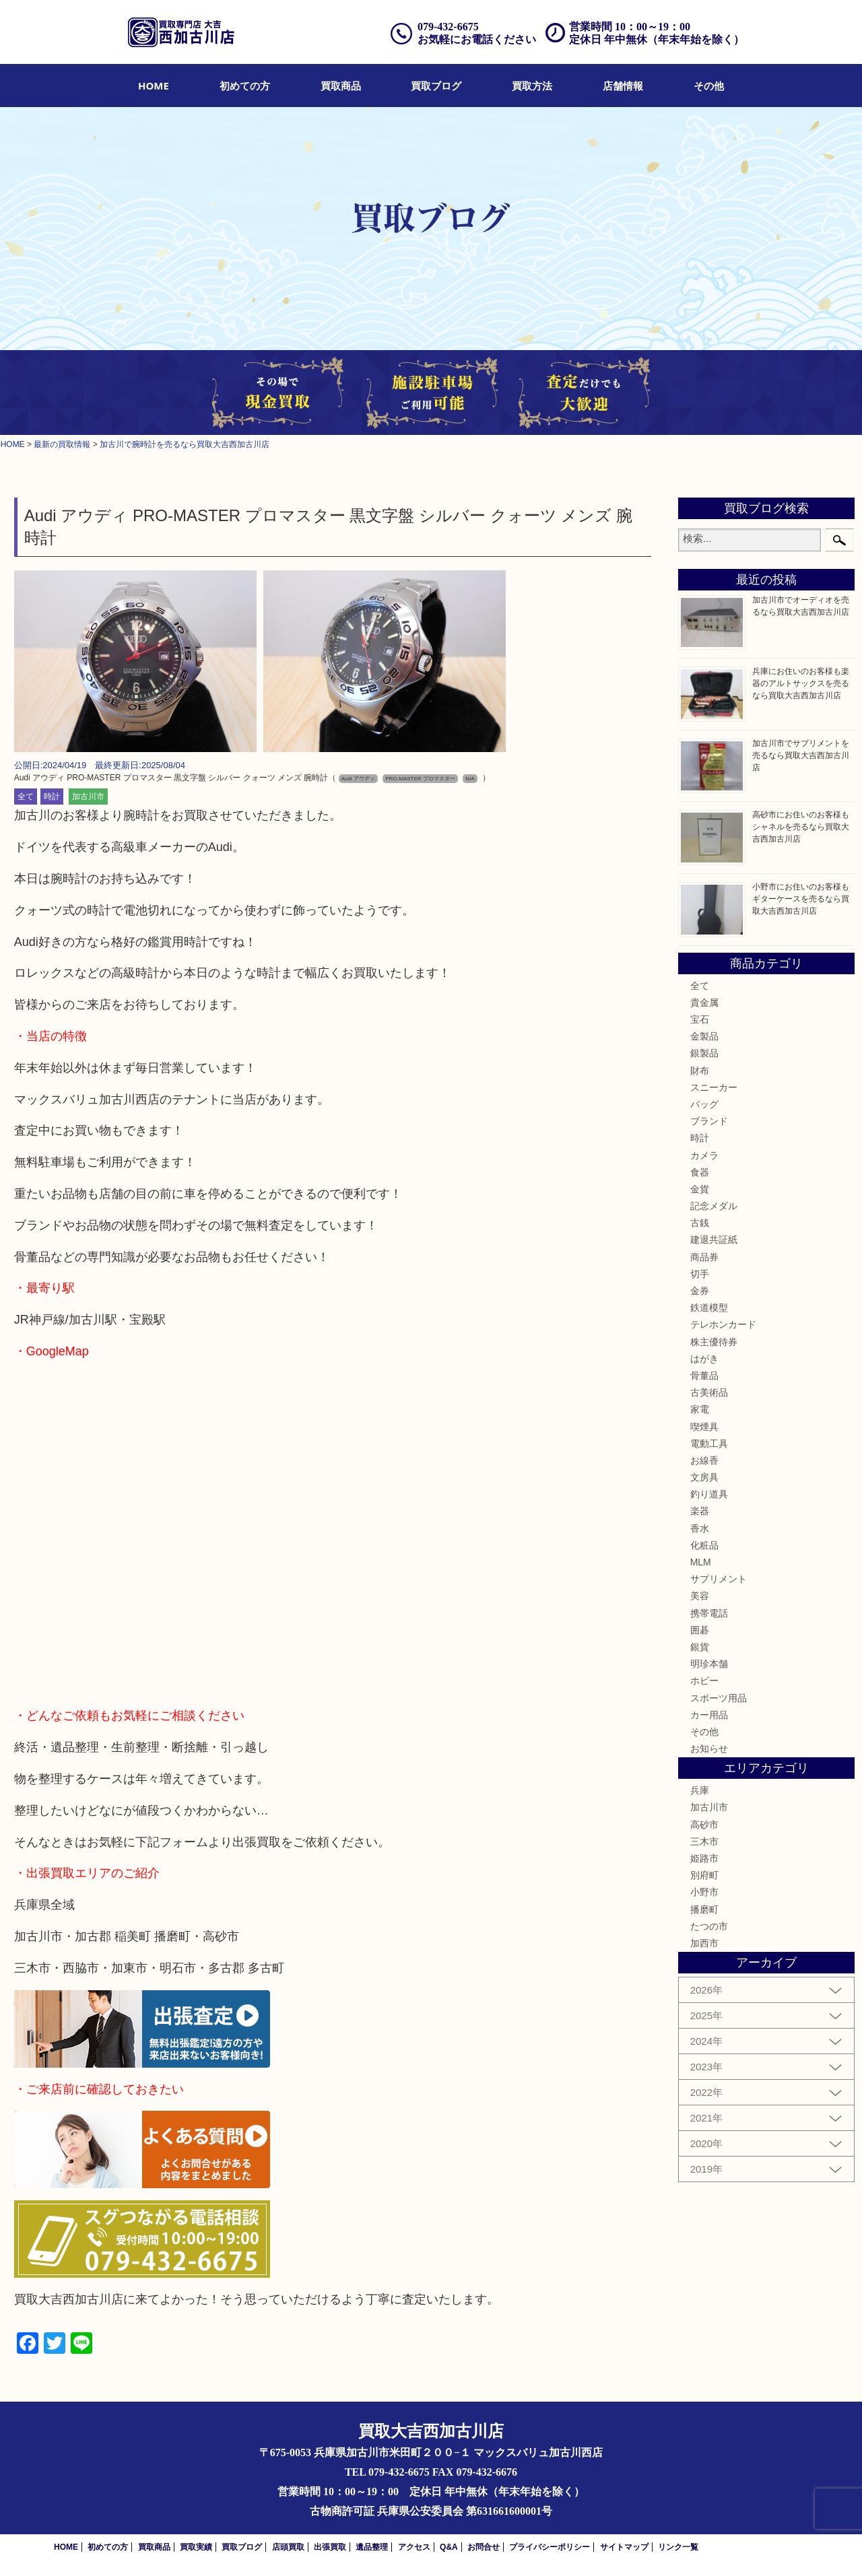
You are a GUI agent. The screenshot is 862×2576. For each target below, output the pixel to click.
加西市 (704, 1943)
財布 (699, 1070)
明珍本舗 (709, 1663)
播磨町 (704, 1909)
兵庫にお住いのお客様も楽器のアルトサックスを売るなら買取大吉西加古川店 (800, 683)
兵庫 (699, 1790)
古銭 (699, 1222)
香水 (699, 1528)
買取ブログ (436, 85)
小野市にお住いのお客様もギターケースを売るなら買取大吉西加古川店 (800, 899)
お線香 (704, 1460)
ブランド (709, 1121)
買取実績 (196, 2547)
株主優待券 (713, 1341)
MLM (700, 1562)
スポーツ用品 (718, 1698)
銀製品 (704, 1053)
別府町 (704, 1875)
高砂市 (704, 1824)
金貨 (699, 1189)
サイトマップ (624, 2547)
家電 (699, 1409)
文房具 (704, 1477)
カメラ (704, 1155)
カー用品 (709, 1714)
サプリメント (718, 1578)
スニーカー (713, 1087)
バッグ (704, 1104)
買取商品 (341, 85)
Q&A (449, 2547)
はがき (704, 1358)
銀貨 (699, 1646)
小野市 (704, 1892)
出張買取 (330, 2547)
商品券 (704, 1257)
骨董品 (704, 1375)
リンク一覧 (678, 2547)
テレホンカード (723, 1324)
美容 (699, 1595)
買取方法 (532, 85)
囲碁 (699, 1630)
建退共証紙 (713, 1239)
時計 (52, 796)
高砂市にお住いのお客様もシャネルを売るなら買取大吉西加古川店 (800, 827)
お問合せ (483, 2547)
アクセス (414, 2547)
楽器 (699, 1510)
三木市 (704, 1841)
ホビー (704, 1680)
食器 (699, 1172)
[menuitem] (153, 85)
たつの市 (709, 1926)
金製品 (704, 1036)
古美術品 (709, 1392)
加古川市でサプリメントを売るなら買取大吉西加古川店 (800, 755)
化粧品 (704, 1545)
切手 (699, 1273)
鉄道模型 (709, 1307)
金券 (699, 1290)
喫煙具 (704, 1426)
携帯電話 (709, 1613)
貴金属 (704, 1002)
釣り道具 (709, 1494)
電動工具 (709, 1443)
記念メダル (713, 1205)
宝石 (699, 1019)
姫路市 (704, 1858)
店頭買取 (288, 2547)
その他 (709, 85)
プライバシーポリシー (549, 2547)
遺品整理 (372, 2547)
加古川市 (88, 796)
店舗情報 (623, 85)
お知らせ (709, 1748)
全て (26, 796)
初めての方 (245, 85)
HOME (153, 85)
